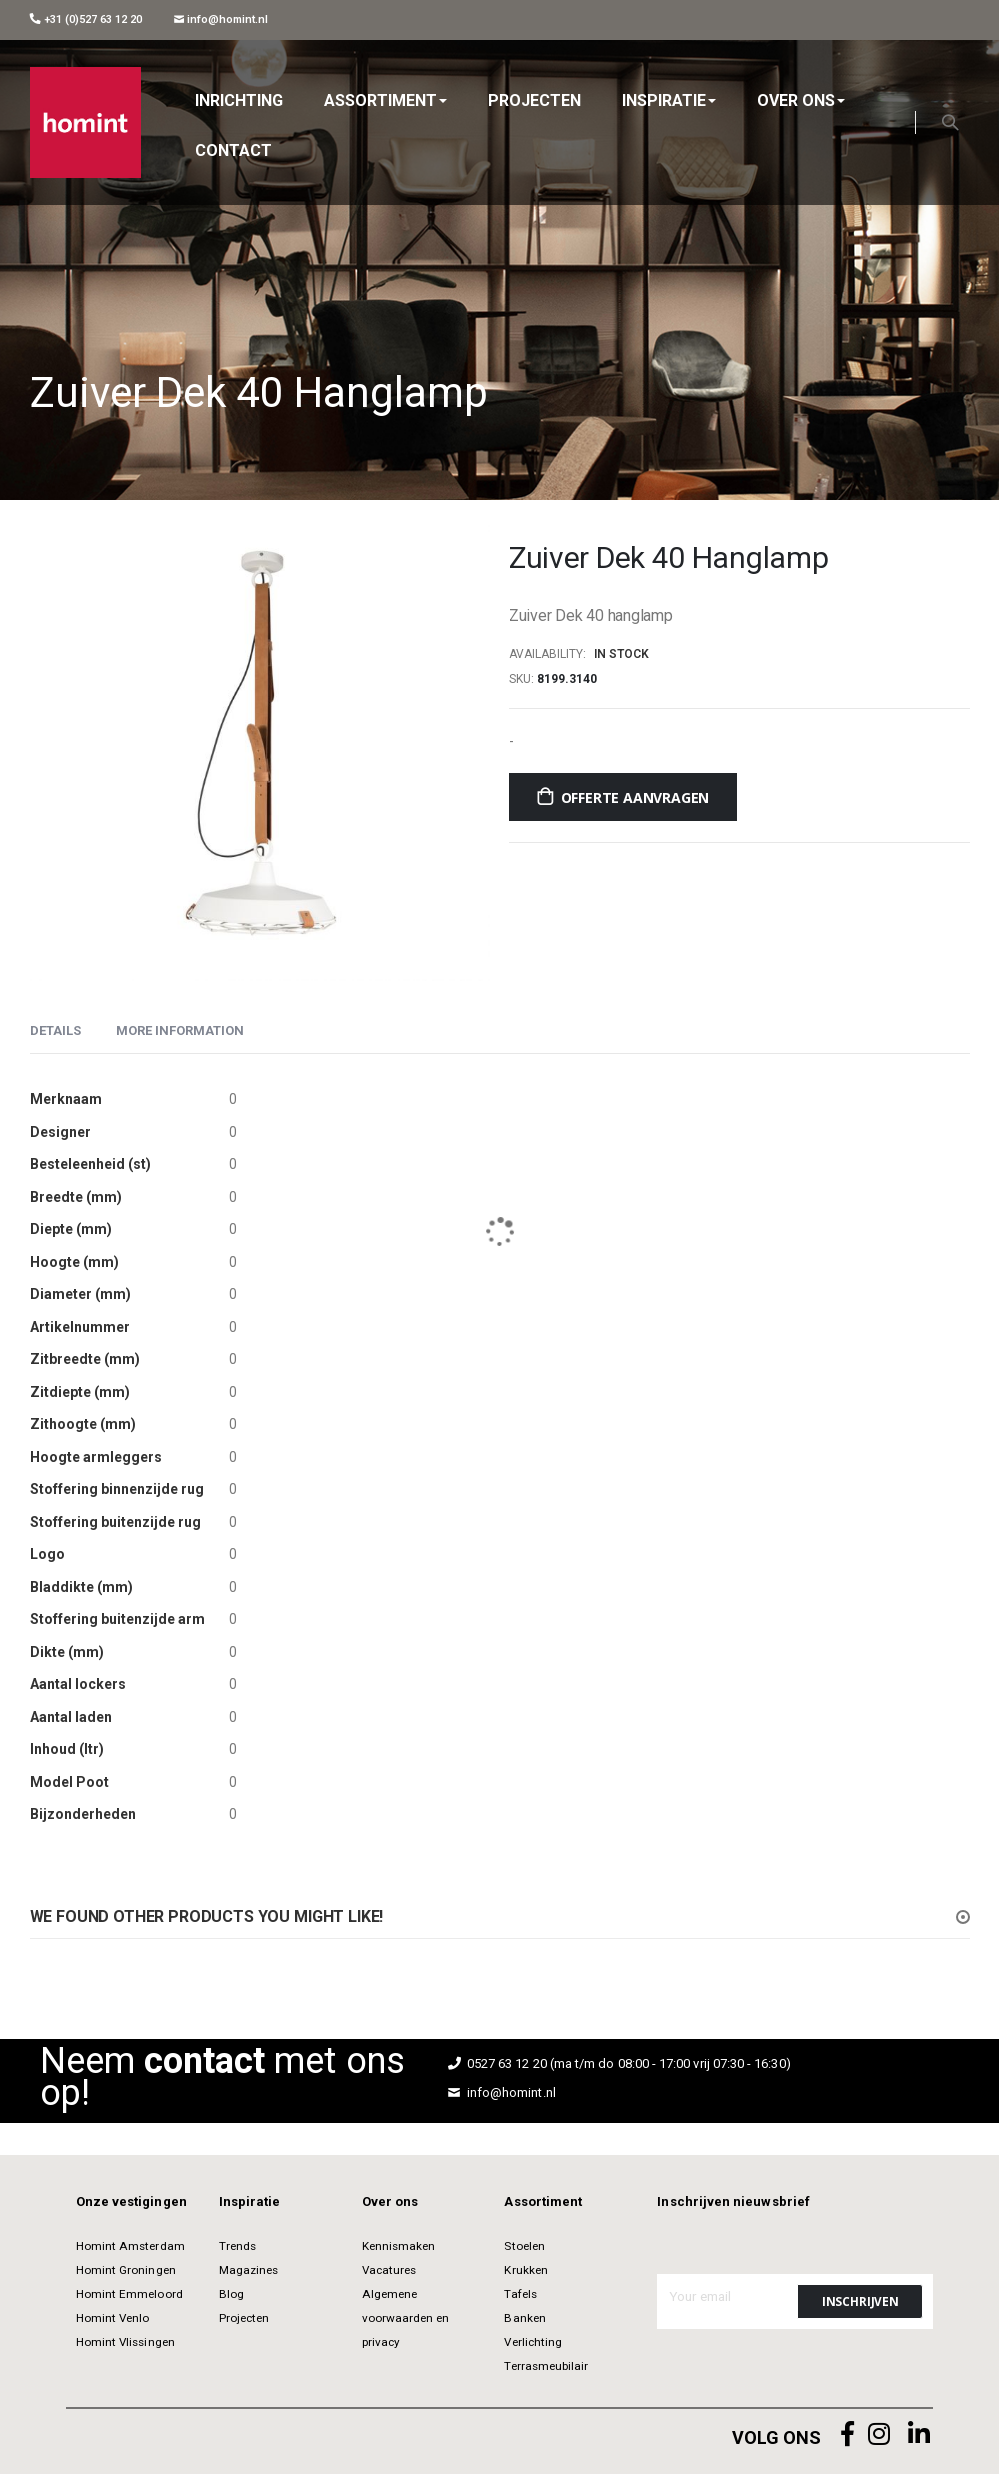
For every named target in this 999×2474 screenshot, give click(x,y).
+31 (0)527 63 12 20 (86, 19)
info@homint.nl (221, 19)
